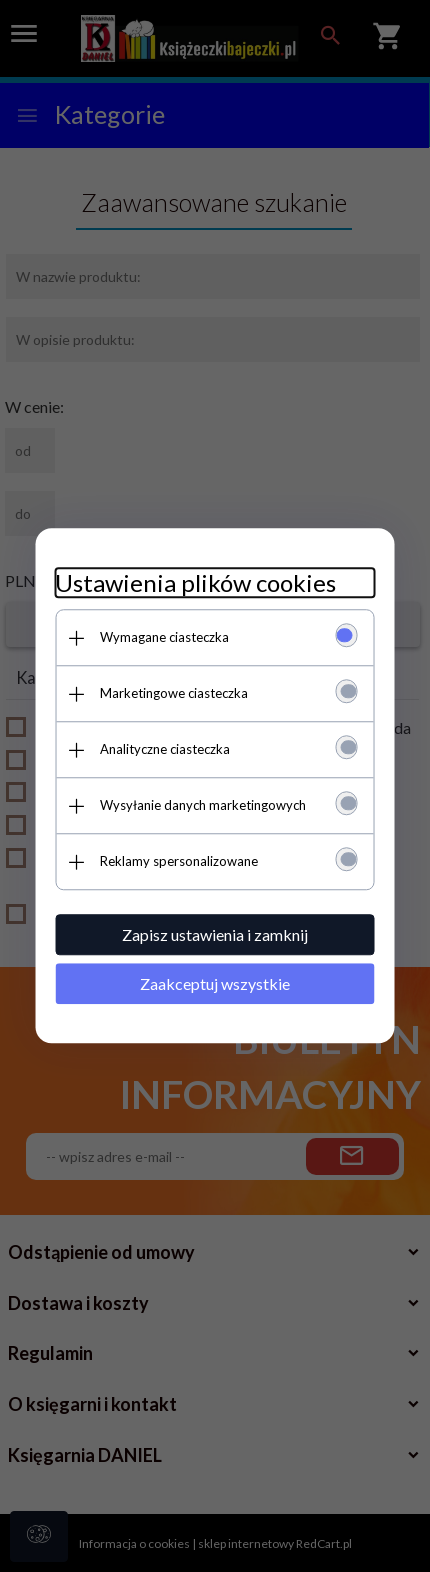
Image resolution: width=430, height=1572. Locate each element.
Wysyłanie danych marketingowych (203, 805)
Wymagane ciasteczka (164, 637)
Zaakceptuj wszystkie (215, 983)
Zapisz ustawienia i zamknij (215, 934)
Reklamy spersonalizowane (179, 861)
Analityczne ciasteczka (165, 749)
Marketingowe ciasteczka (174, 693)
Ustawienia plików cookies (195, 582)
